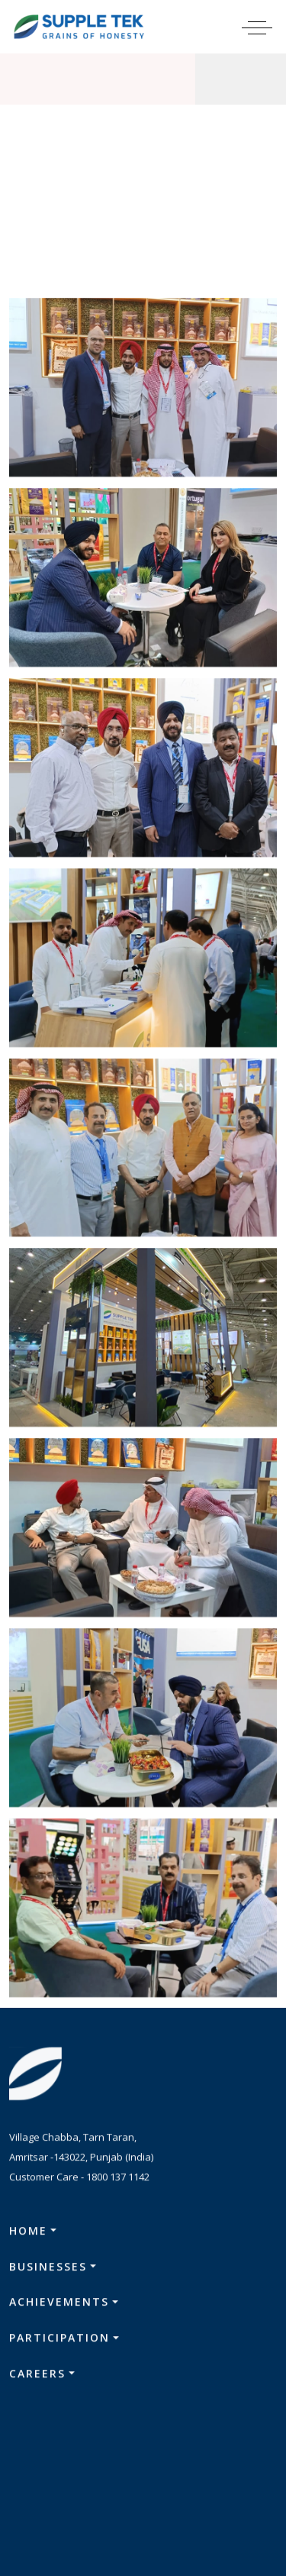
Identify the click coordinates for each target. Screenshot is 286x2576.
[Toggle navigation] (266, 26)
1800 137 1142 (117, 2181)
